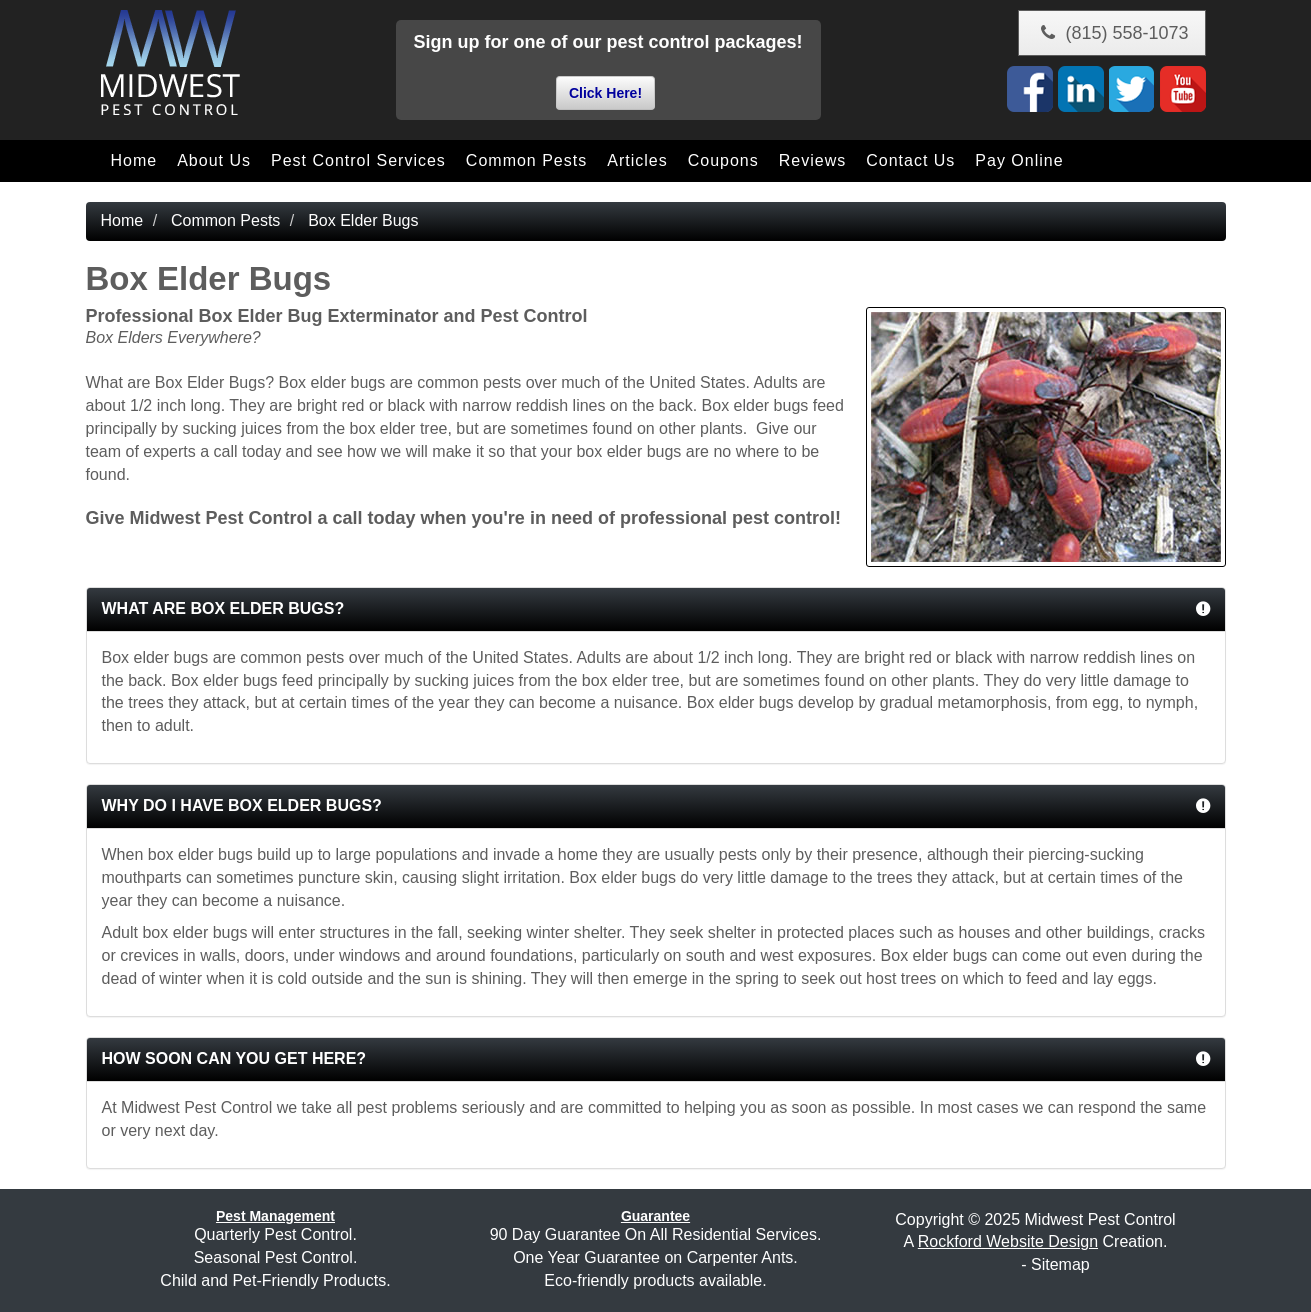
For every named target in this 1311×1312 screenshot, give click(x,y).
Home (134, 160)
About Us (214, 160)
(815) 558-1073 (1111, 33)
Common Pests (526, 160)
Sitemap (1060, 1264)
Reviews (812, 160)
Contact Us (910, 160)
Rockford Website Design (1008, 1241)
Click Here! (605, 93)
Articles (637, 160)
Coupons (723, 160)
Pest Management (275, 1216)
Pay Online (1019, 160)
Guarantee (655, 1216)
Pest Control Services (358, 160)
